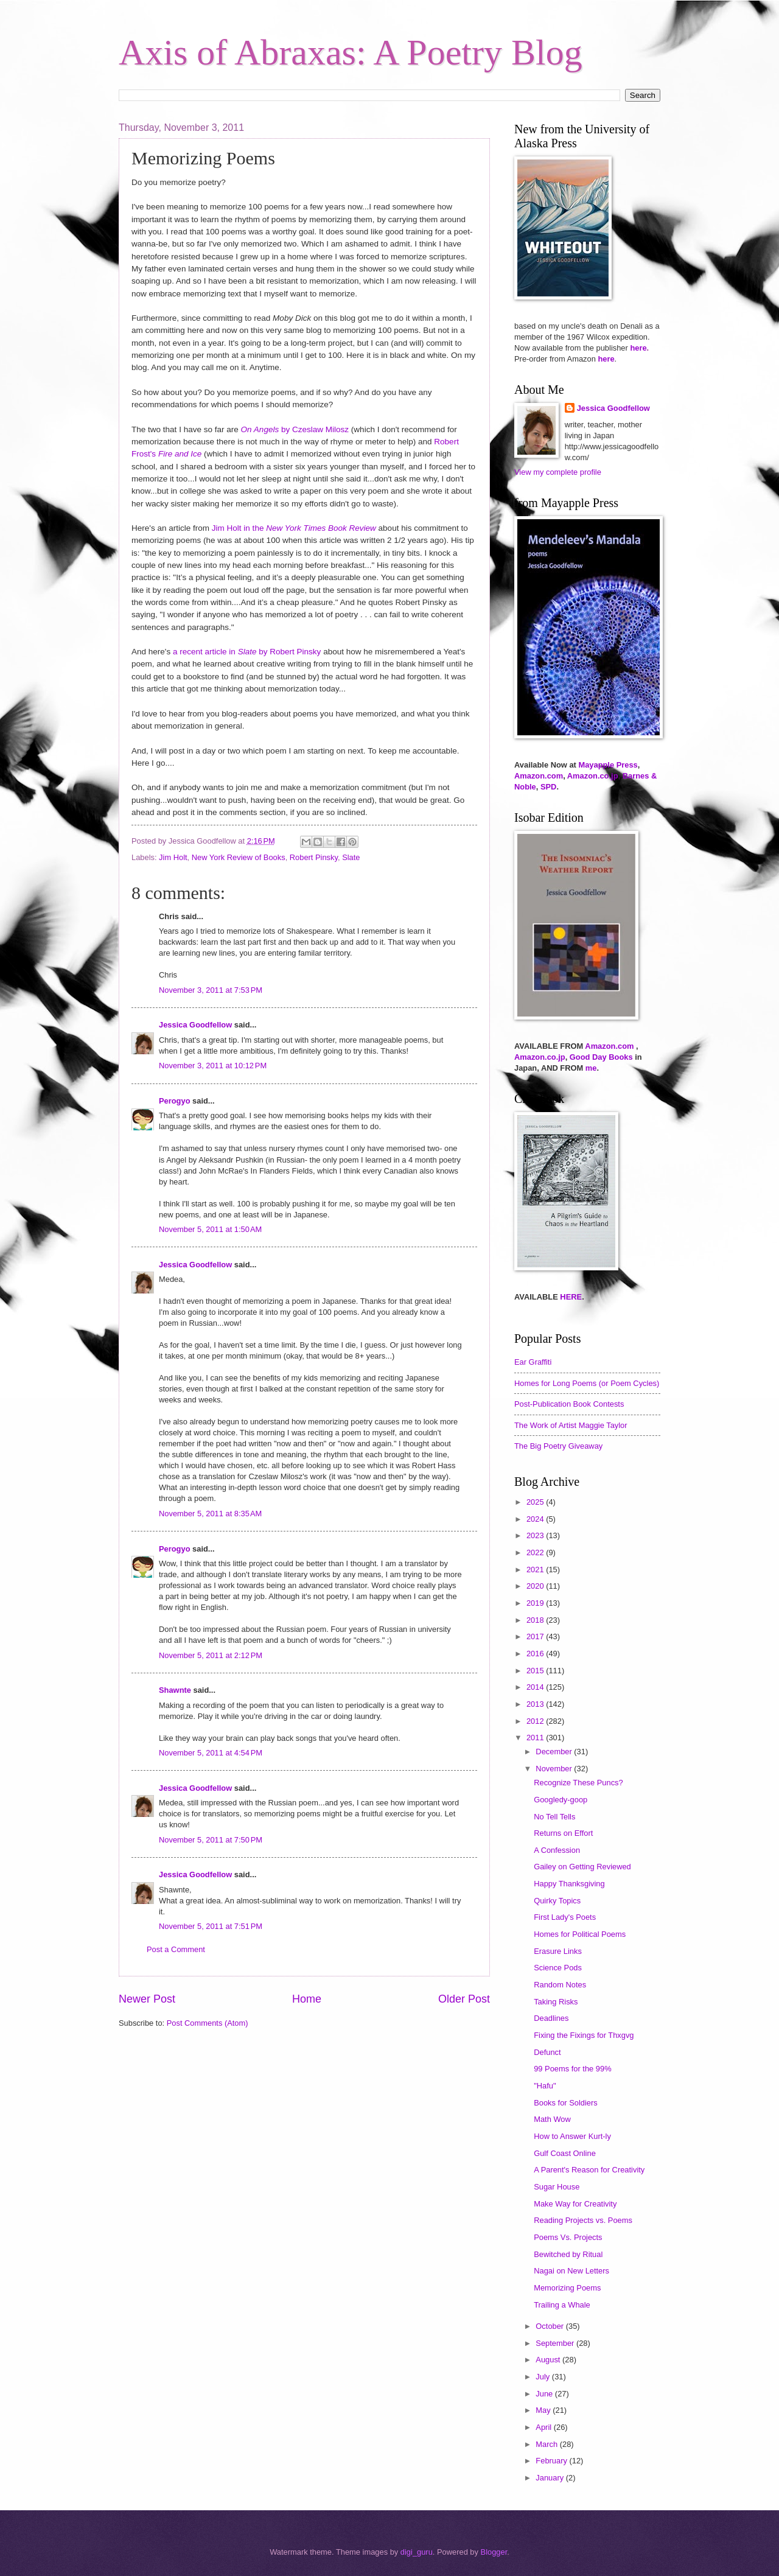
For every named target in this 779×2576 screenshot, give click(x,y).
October (550, 2326)
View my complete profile (557, 472)
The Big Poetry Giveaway (558, 1446)
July (543, 2376)
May (544, 2410)
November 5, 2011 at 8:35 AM (210, 1513)
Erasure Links (558, 1951)
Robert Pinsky (314, 857)
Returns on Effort (563, 1833)
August (549, 2359)
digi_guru (416, 2552)
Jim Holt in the (294, 528)
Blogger (494, 2552)
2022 (536, 1552)
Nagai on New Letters (571, 2270)
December (555, 1751)
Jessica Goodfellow (195, 1024)
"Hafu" (545, 2085)
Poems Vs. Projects (568, 2237)
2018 (536, 1620)
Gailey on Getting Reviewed (582, 1866)
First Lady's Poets (565, 1917)
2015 (536, 1670)
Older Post (464, 1999)
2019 (536, 1603)
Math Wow (552, 2119)
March (547, 2444)
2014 (536, 1687)
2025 (536, 1502)
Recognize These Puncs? (578, 1782)
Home (306, 1999)
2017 (536, 1636)
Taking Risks (556, 2001)
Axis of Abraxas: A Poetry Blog (350, 52)
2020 (536, 1586)
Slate (351, 857)
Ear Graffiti (532, 1362)
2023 (536, 1535)
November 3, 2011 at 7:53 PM (210, 990)
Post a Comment (176, 1949)
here (638, 347)
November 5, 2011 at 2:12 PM (210, 1655)
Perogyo (174, 1100)
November (555, 1768)
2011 (536, 1737)
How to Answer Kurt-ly (572, 2136)
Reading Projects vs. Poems (583, 2220)
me (591, 1068)
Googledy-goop (560, 1799)
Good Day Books (601, 1057)
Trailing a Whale (562, 2304)
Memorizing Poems (567, 2287)
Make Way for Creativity (575, 2203)
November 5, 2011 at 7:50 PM (210, 1839)
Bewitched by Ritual (568, 2254)
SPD (548, 786)
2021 (536, 1569)
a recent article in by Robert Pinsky (247, 651)
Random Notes (560, 1984)
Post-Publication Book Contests (569, 1404)
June (545, 2393)
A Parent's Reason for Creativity (589, 2169)
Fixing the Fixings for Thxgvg (584, 2035)
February (552, 2460)
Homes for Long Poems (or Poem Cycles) (586, 1383)
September (556, 2343)
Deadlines (551, 2018)
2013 (536, 1704)
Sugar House (556, 2186)
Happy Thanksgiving (569, 1883)
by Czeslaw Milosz (295, 429)
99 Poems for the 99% (572, 2068)
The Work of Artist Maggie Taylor (570, 1425)
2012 (536, 1721)
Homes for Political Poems (580, 1934)
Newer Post (147, 1999)
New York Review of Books (238, 857)
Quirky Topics (557, 1900)
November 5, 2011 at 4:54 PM (210, 1752)
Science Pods (558, 1967)
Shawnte (175, 1690)
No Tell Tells (554, 1816)
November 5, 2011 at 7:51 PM (210, 1926)
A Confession (557, 1850)
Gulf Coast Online (565, 2153)
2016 (536, 1653)
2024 (536, 1519)
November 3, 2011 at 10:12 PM (213, 1065)
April (544, 2427)
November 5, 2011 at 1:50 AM (210, 1229)
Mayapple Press (607, 764)
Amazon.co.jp (592, 775)
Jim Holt (173, 857)
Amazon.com (538, 775)
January (550, 2477)
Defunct (547, 2052)
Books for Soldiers (565, 2102)
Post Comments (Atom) (207, 2023)
